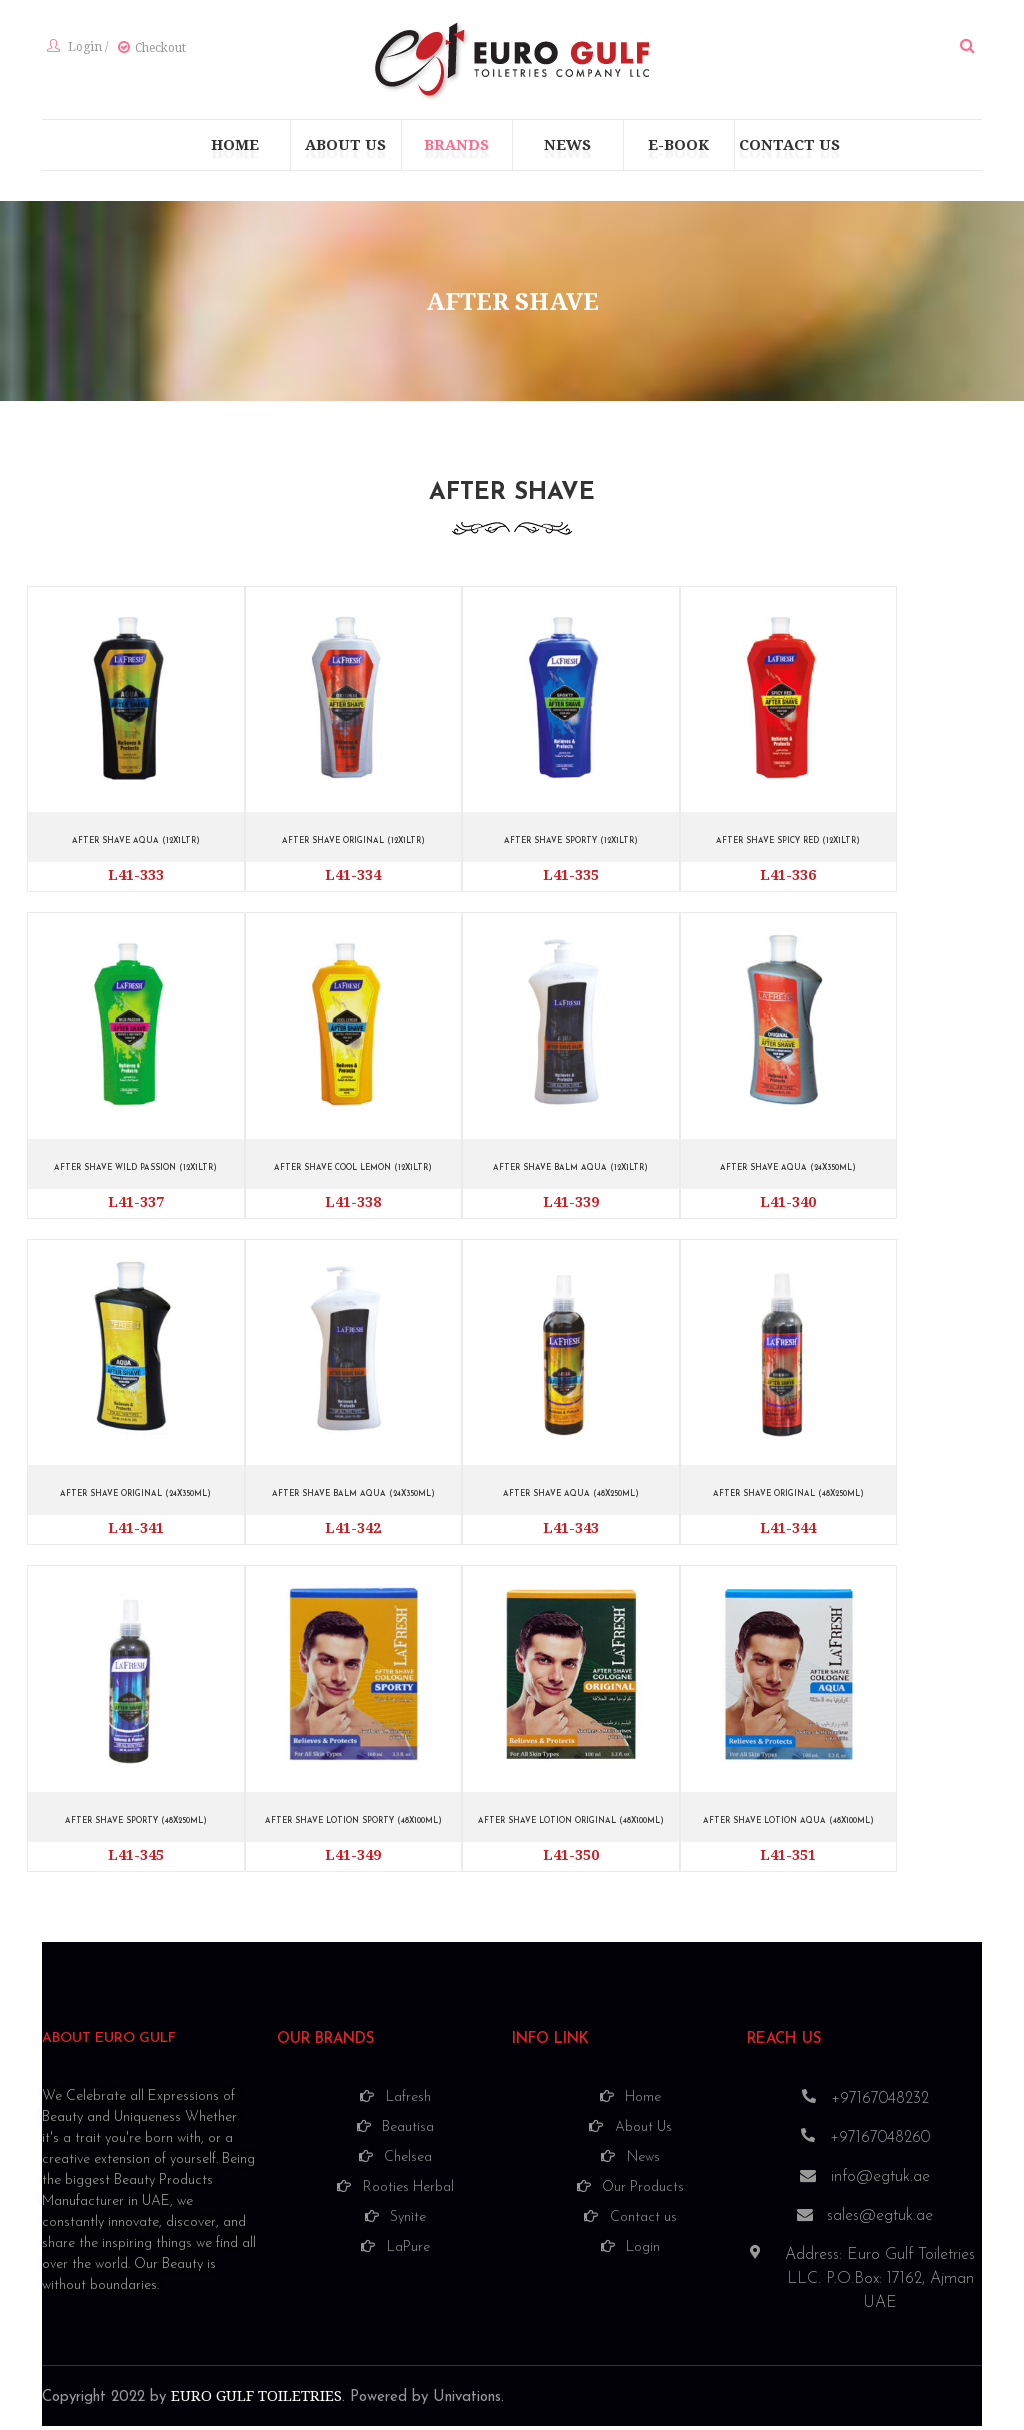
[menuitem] (235, 151)
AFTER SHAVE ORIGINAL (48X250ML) (788, 1499)
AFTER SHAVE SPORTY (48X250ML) (136, 1825)
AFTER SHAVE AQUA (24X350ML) (788, 1172)
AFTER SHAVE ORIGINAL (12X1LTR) (353, 846)
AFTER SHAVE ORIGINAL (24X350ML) (136, 1499)
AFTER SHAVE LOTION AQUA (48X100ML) (788, 1825)
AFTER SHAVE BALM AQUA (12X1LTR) (570, 1172)
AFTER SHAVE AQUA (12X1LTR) (135, 846)
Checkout (155, 51)
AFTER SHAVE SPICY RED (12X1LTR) (788, 846)
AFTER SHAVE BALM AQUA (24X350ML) (353, 1499)
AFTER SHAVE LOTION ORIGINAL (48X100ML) (570, 1825)
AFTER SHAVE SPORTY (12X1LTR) (571, 846)
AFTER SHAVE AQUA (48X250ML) (570, 1499)
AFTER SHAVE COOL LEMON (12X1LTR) (353, 1172)
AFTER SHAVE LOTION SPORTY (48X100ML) (353, 1825)
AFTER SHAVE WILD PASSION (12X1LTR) (136, 1172)
